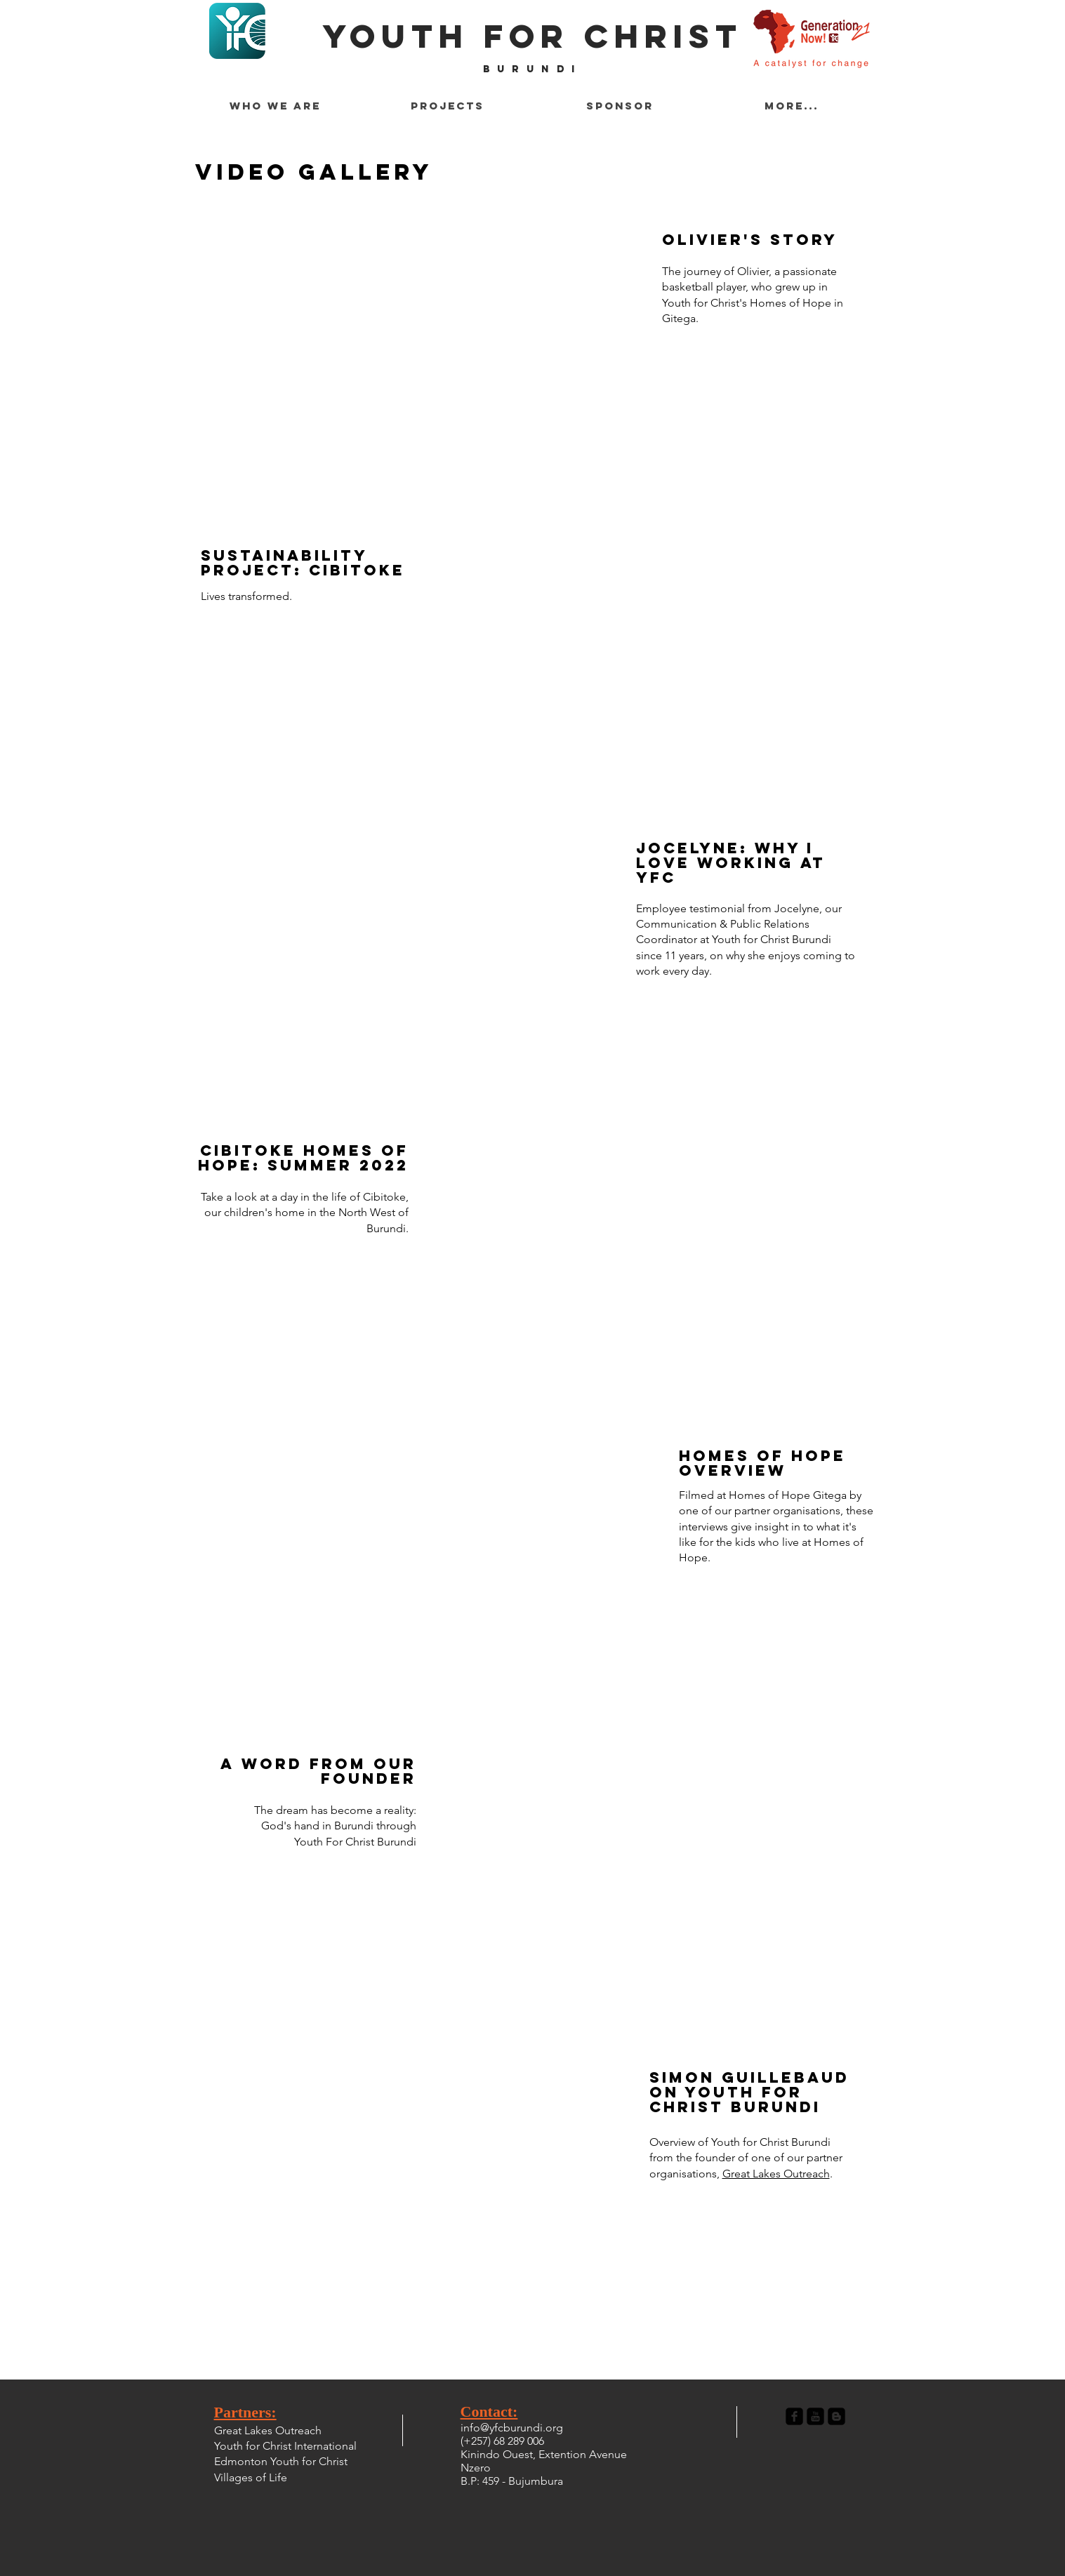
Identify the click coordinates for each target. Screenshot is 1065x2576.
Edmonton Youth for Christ (281, 2461)
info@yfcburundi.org (512, 2427)
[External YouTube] (666, 1889)
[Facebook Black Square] (794, 2416)
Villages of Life (250, 2477)
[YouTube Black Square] (815, 2416)
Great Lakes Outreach (776, 2173)
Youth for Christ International (285, 2445)
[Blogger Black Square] (836, 2416)
